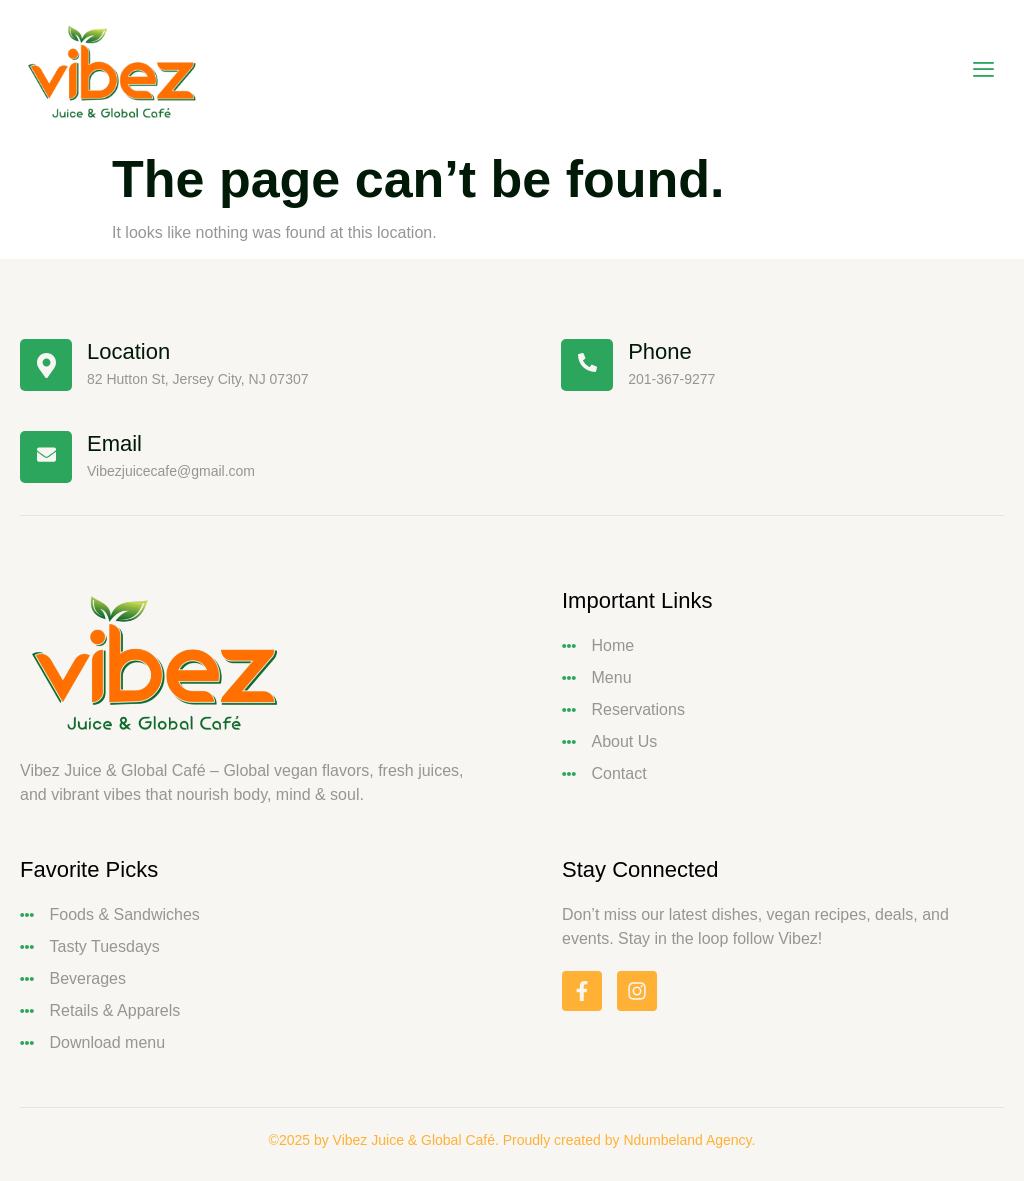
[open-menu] (983, 72)
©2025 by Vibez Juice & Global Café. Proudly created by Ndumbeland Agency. (512, 1140)
